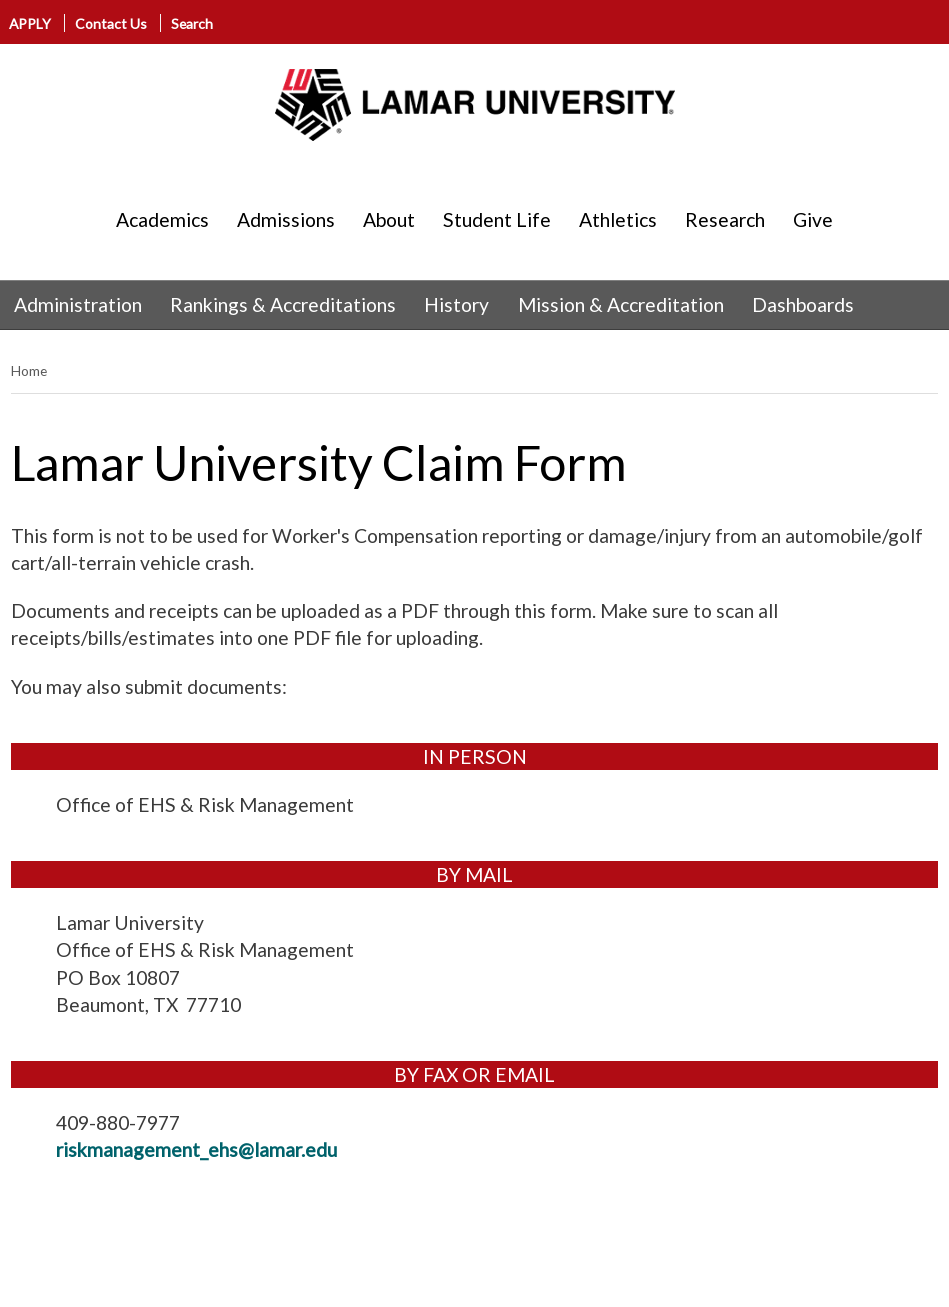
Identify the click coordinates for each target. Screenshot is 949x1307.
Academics (162, 219)
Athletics (618, 219)
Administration (78, 304)
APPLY (31, 23)
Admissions (286, 219)
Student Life (497, 219)
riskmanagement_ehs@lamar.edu (196, 1149)
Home (29, 370)
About (389, 219)
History (456, 304)
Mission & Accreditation (621, 304)
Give (813, 219)
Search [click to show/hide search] (192, 23)
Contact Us (111, 23)
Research (725, 219)
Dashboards (803, 304)
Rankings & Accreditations (283, 304)
